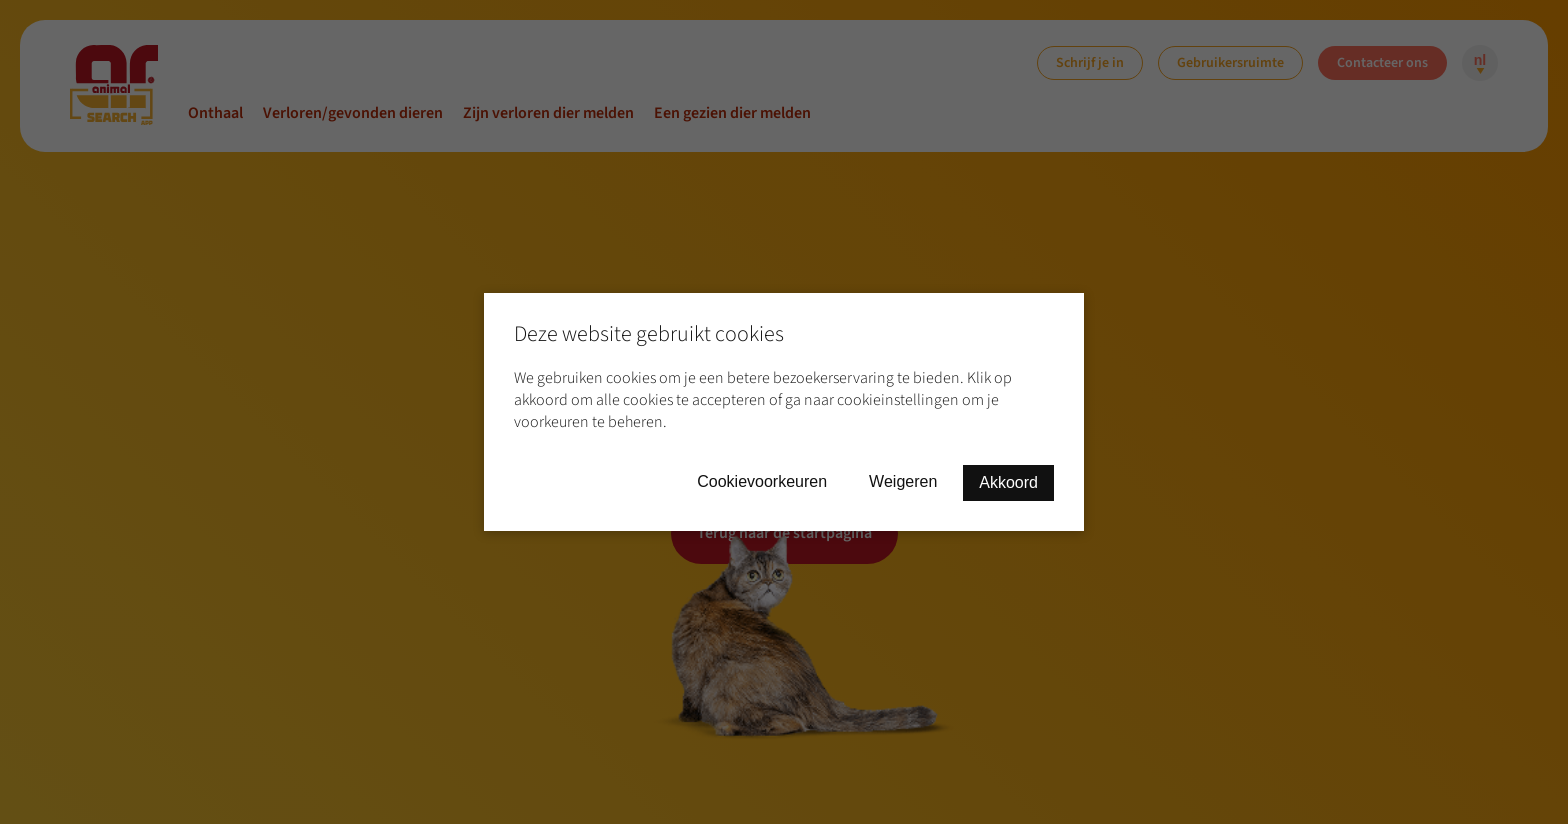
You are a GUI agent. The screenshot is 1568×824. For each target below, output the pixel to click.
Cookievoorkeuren (762, 481)
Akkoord (1008, 482)
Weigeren (903, 481)
